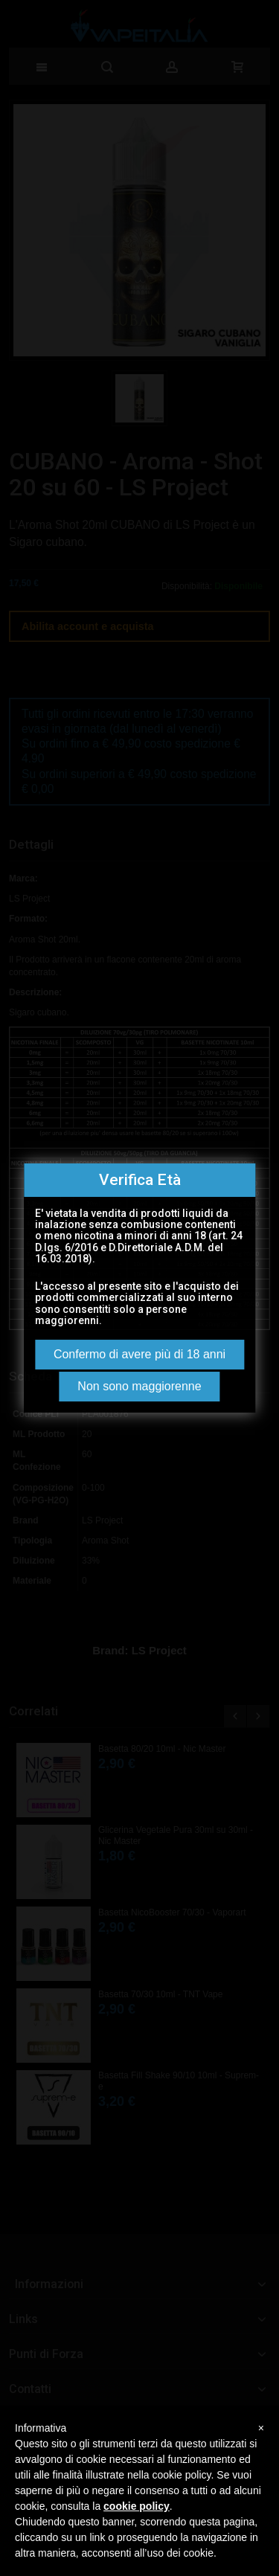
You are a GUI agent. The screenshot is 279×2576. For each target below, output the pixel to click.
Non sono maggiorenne (139, 1386)
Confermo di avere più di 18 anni (139, 1354)
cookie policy (136, 2506)
